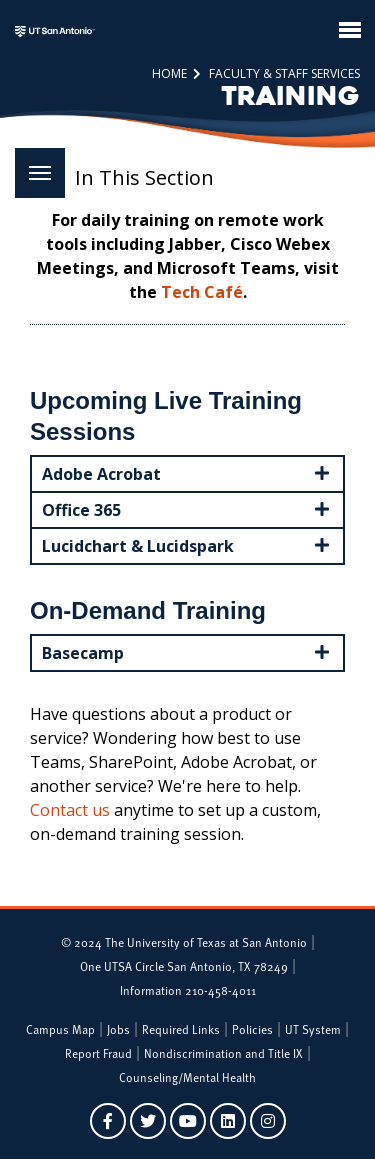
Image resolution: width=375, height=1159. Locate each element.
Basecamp (187, 652)
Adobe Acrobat (187, 473)
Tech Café (202, 292)
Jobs (118, 1029)
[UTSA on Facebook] (108, 1121)
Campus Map (60, 1029)
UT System (313, 1029)
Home (169, 73)
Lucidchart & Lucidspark (187, 545)
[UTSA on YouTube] (188, 1121)
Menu (33, 161)
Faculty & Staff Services (283, 73)
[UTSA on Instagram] (268, 1121)
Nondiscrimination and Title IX (223, 1053)
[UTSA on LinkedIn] (228, 1121)
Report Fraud (98, 1053)
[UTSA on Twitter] (148, 1121)
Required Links (181, 1029)
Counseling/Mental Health (187, 1077)
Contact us (70, 810)
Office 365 (187, 509)
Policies (252, 1029)
